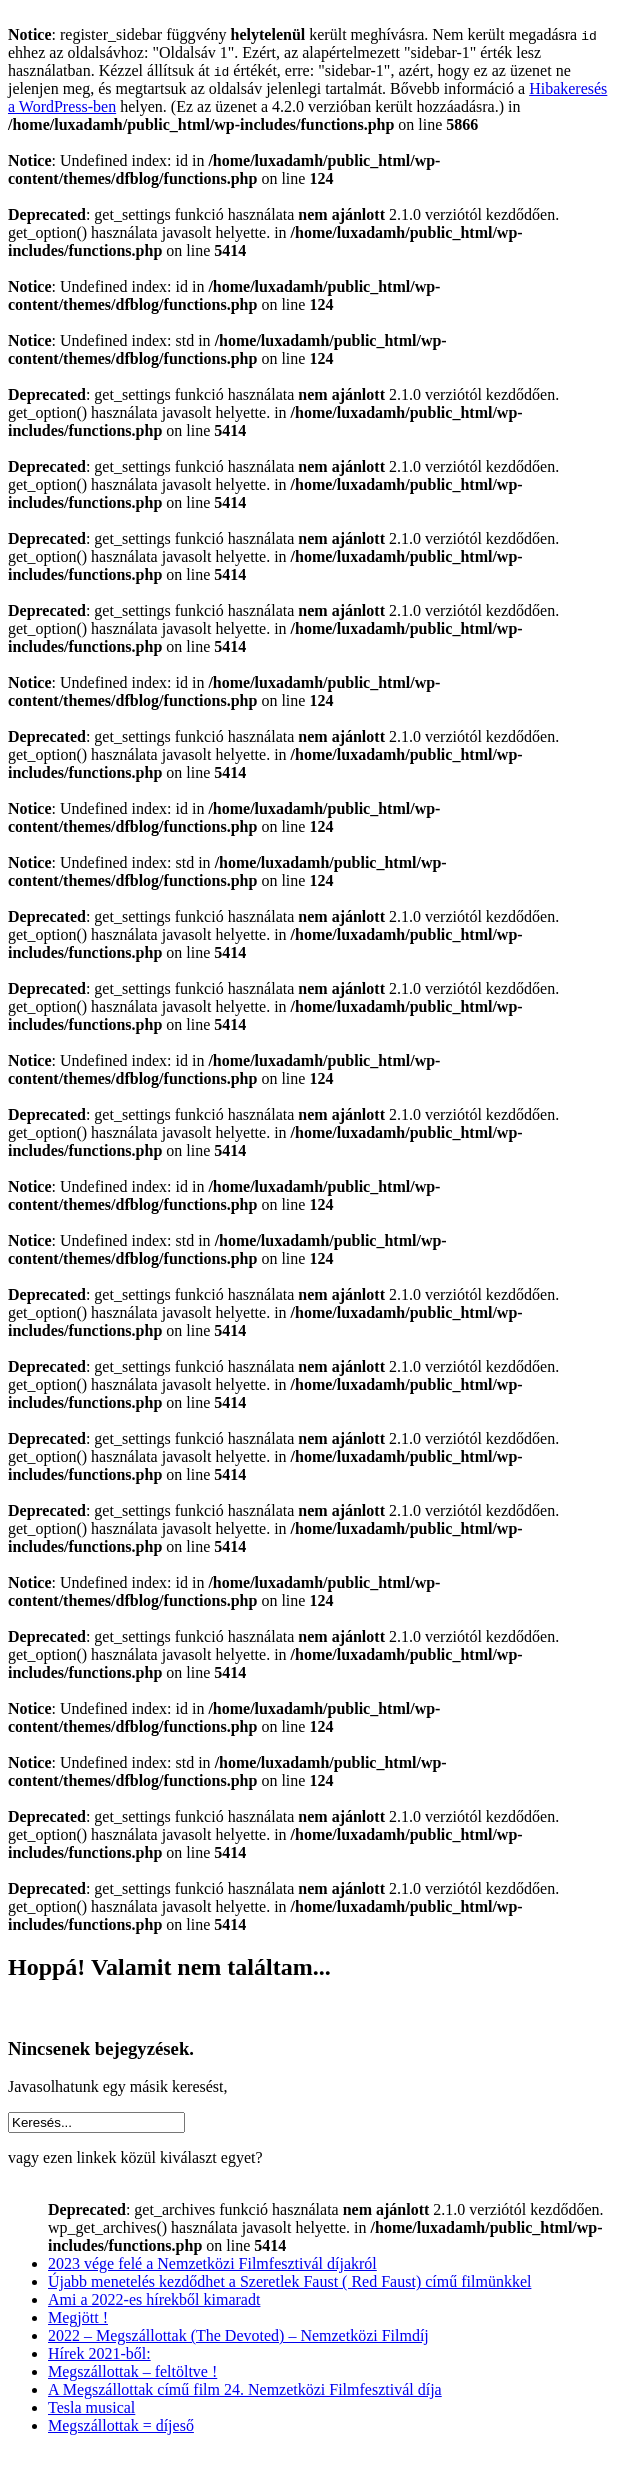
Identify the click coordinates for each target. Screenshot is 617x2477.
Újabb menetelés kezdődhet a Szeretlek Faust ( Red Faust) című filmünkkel (289, 2281)
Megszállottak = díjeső (121, 2425)
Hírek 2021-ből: (99, 2353)
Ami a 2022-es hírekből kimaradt (154, 2299)
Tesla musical (91, 2407)
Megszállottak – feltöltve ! (132, 2371)
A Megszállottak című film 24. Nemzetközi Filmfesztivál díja (245, 2389)
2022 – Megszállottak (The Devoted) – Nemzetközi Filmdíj (238, 2335)
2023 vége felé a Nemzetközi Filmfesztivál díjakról (212, 2263)
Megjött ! (78, 2317)
